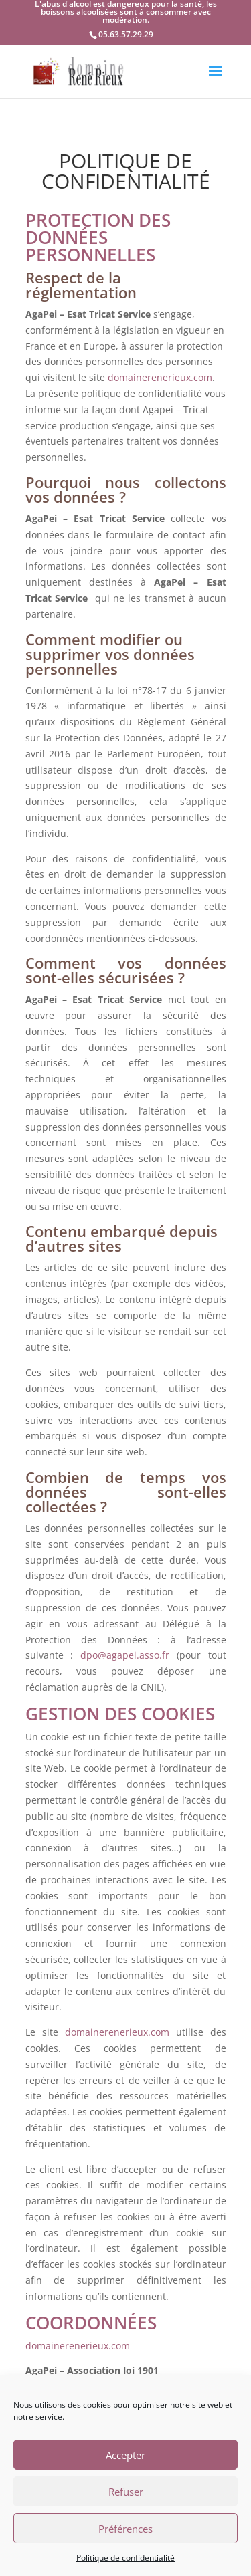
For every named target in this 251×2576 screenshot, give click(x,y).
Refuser (125, 2491)
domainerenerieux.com (160, 377)
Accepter (125, 2455)
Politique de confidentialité (125, 2557)
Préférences (125, 2528)
